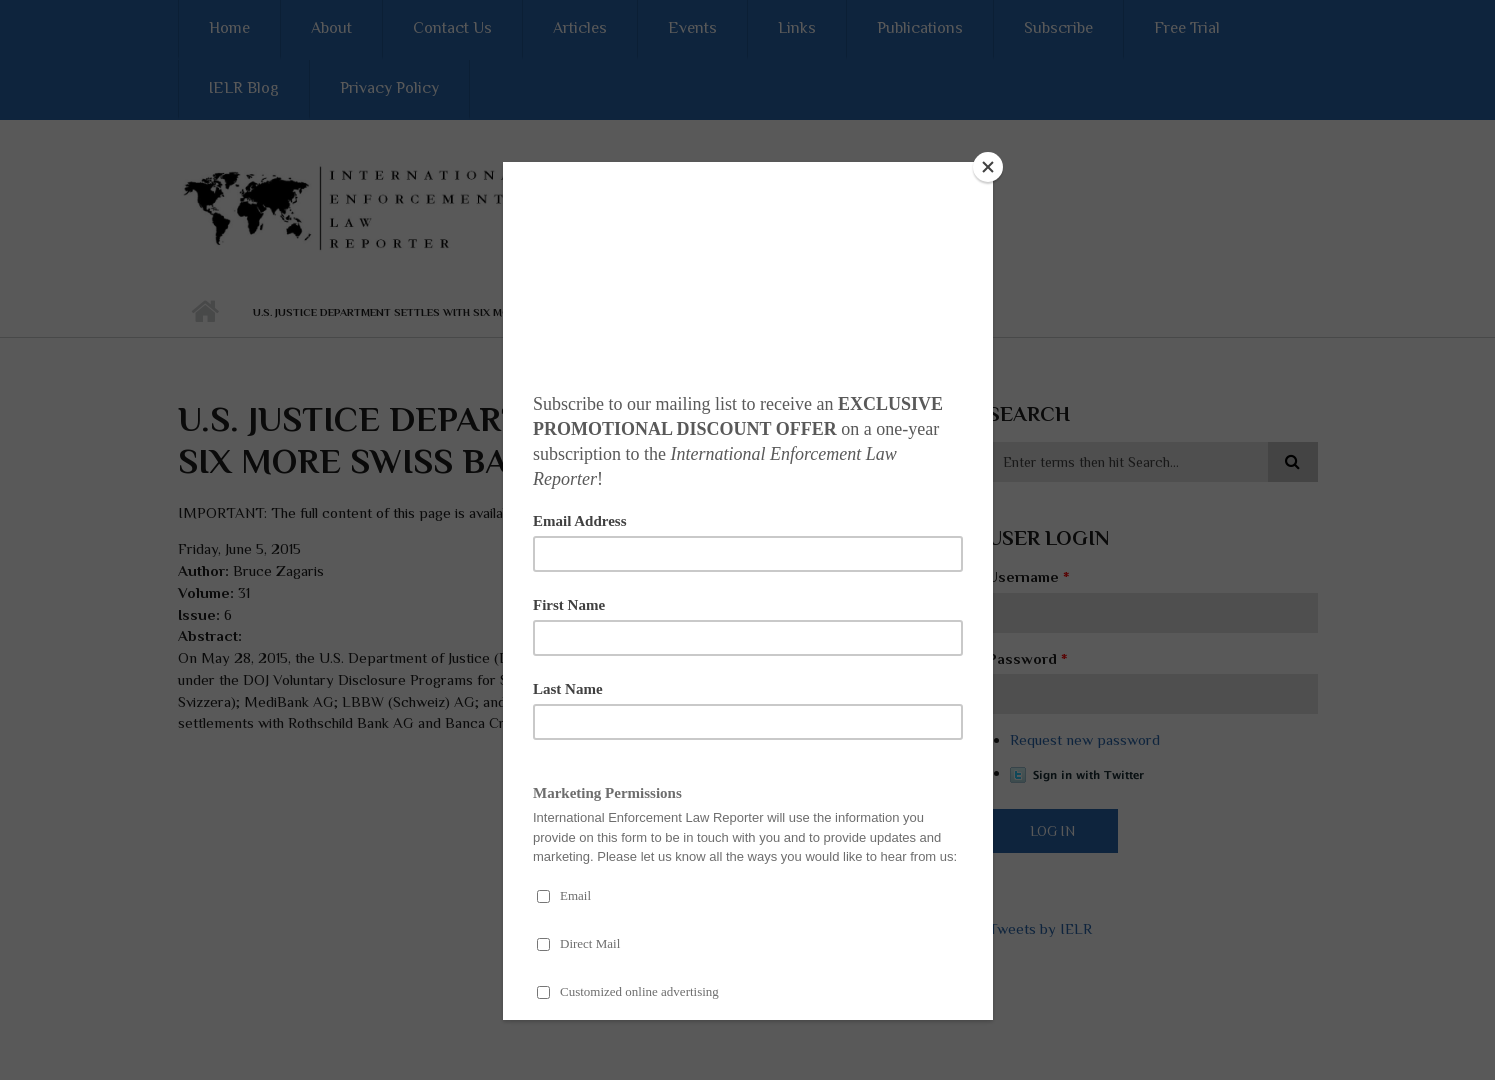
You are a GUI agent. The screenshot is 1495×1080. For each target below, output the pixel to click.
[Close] (988, 167)
